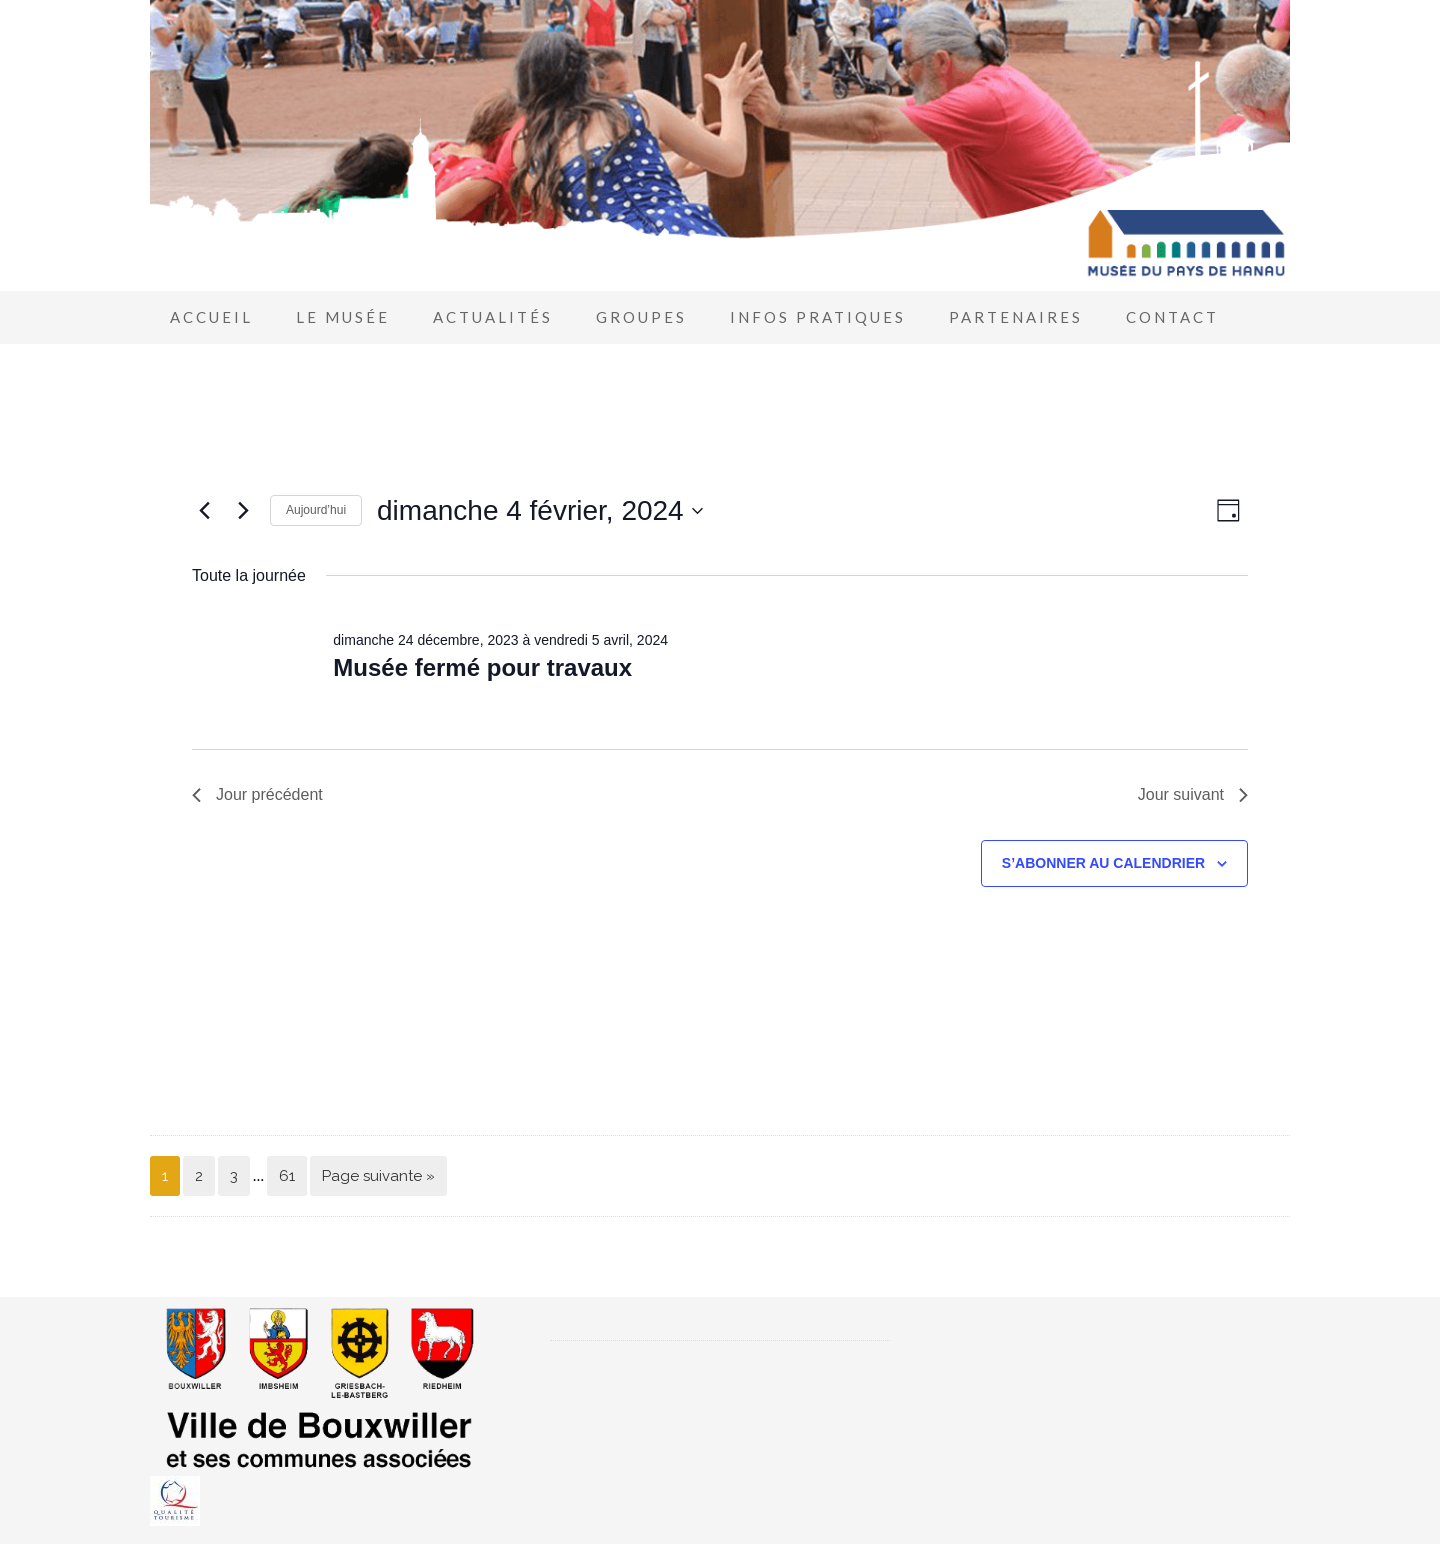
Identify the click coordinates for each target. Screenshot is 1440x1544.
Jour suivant (1193, 794)
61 (287, 1176)
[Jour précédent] (204, 511)
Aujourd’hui (316, 510)
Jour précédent (257, 794)
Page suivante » (378, 1176)
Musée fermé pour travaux (482, 667)
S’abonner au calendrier (1103, 863)
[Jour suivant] (243, 511)
